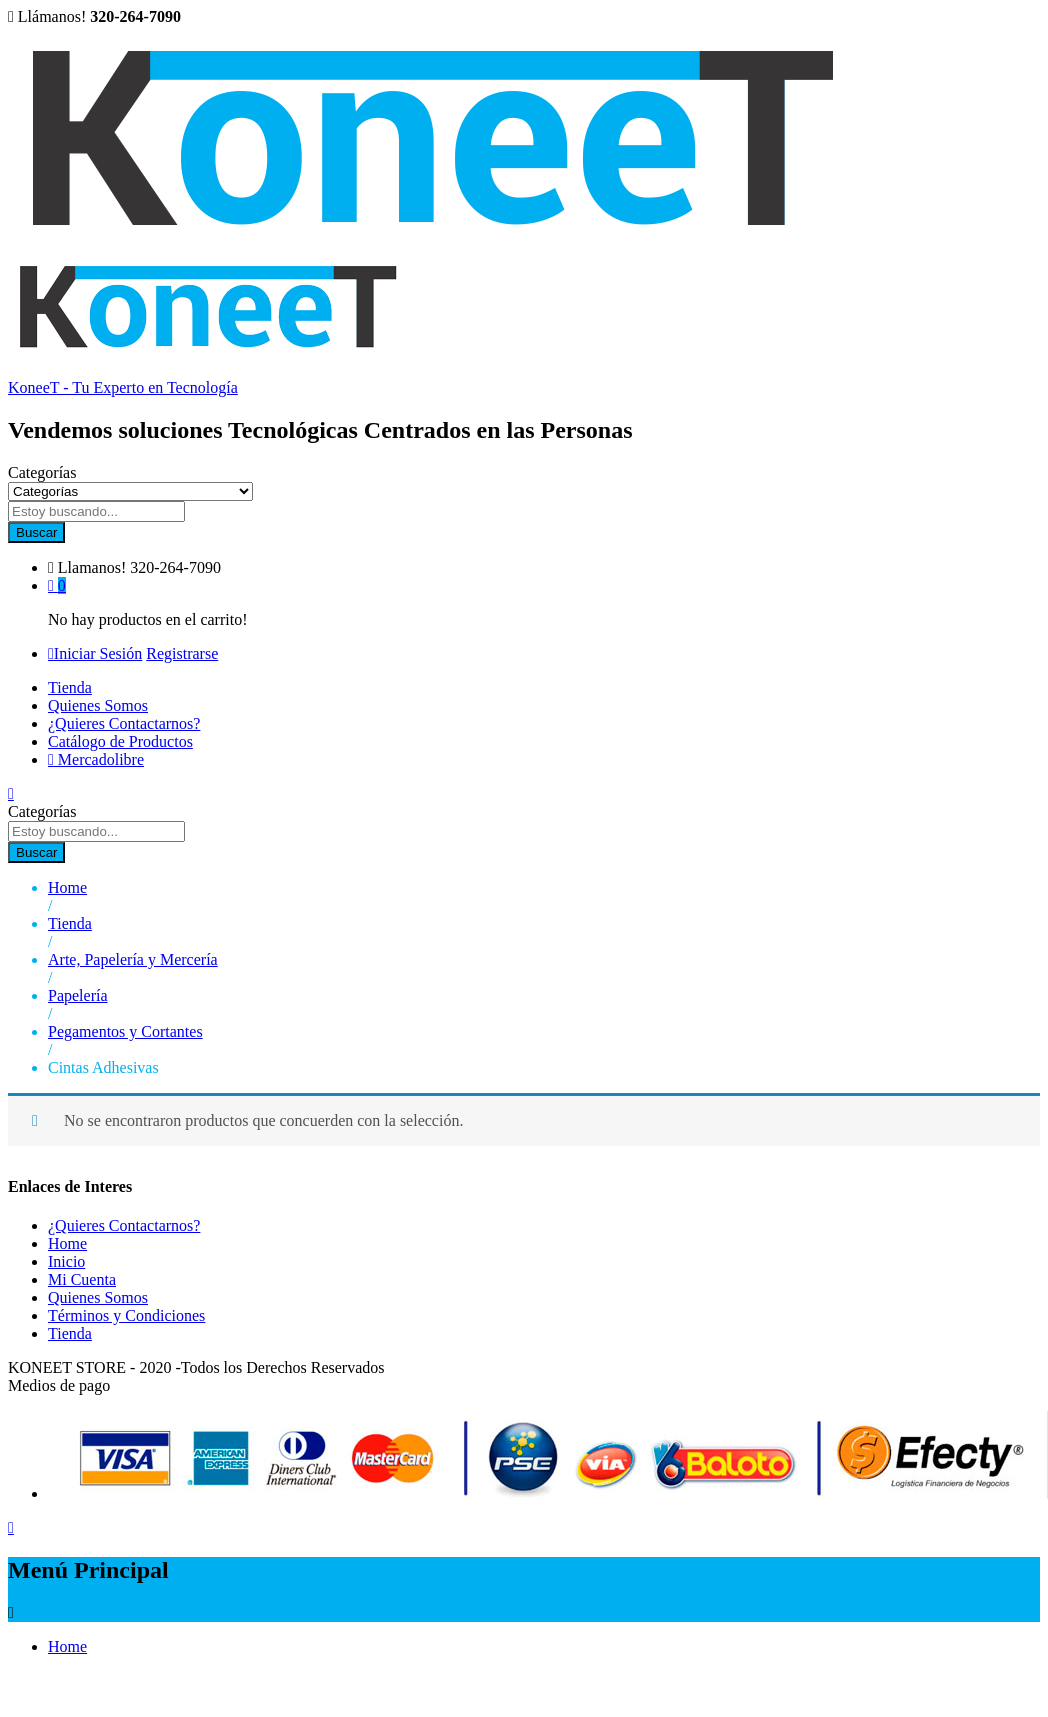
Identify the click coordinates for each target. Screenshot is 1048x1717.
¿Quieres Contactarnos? (124, 723)
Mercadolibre (96, 759)
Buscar (36, 532)
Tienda (70, 687)
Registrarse (182, 653)
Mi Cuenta (82, 1279)
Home (67, 1243)
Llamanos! (92, 567)
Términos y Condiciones (126, 1315)
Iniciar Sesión (95, 653)
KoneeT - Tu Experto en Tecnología (123, 387)
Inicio (66, 1261)
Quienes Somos (98, 705)
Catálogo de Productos (120, 741)
